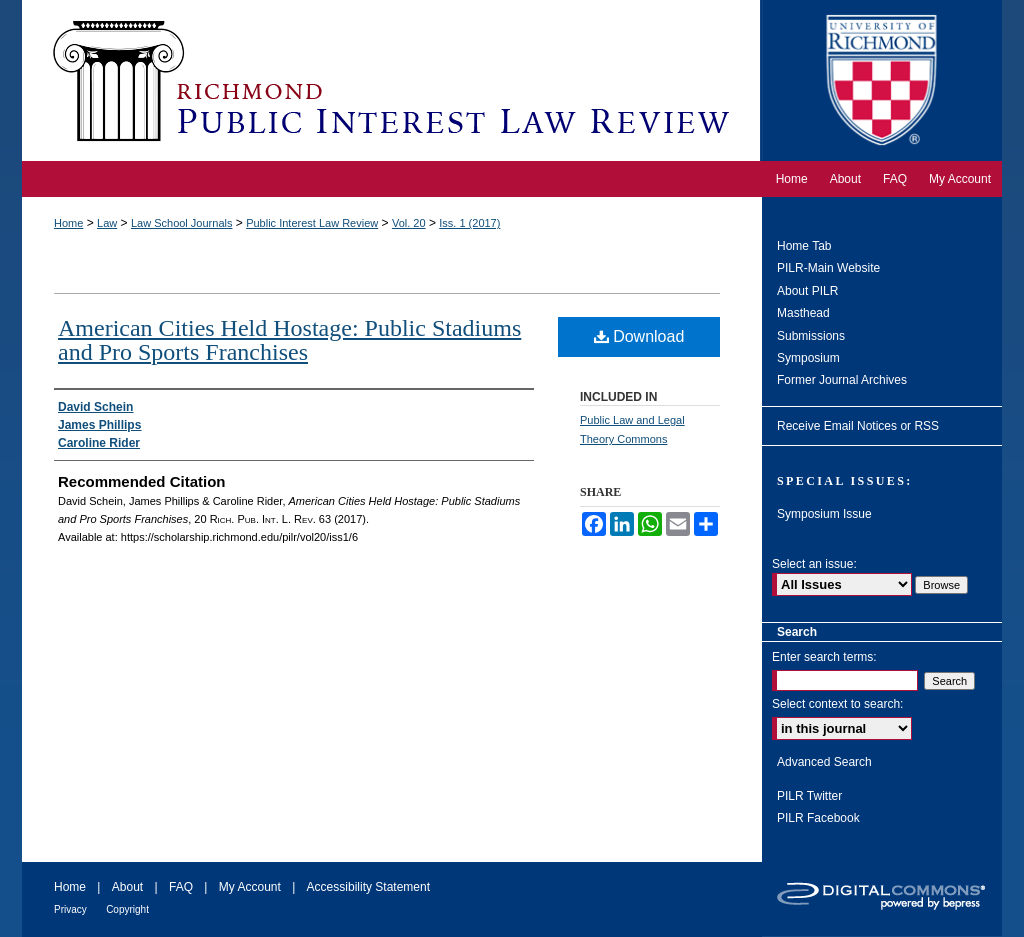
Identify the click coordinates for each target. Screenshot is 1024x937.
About (127, 887)
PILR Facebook (818, 818)
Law (107, 223)
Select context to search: (837, 704)
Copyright (127, 909)
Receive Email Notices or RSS (858, 426)
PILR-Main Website (828, 268)
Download (639, 336)
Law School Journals (182, 223)
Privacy (70, 909)
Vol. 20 (409, 223)
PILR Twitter (809, 796)
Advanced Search (824, 762)
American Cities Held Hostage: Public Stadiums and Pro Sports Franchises (289, 340)
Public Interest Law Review (312, 223)
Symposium (808, 358)
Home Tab (804, 246)
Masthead (803, 313)
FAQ (181, 887)
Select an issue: (814, 564)
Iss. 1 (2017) (469, 223)
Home (68, 223)
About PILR (807, 291)
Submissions (811, 336)
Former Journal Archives (842, 380)
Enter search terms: (824, 657)
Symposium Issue (824, 514)
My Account (250, 887)
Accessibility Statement (368, 887)
